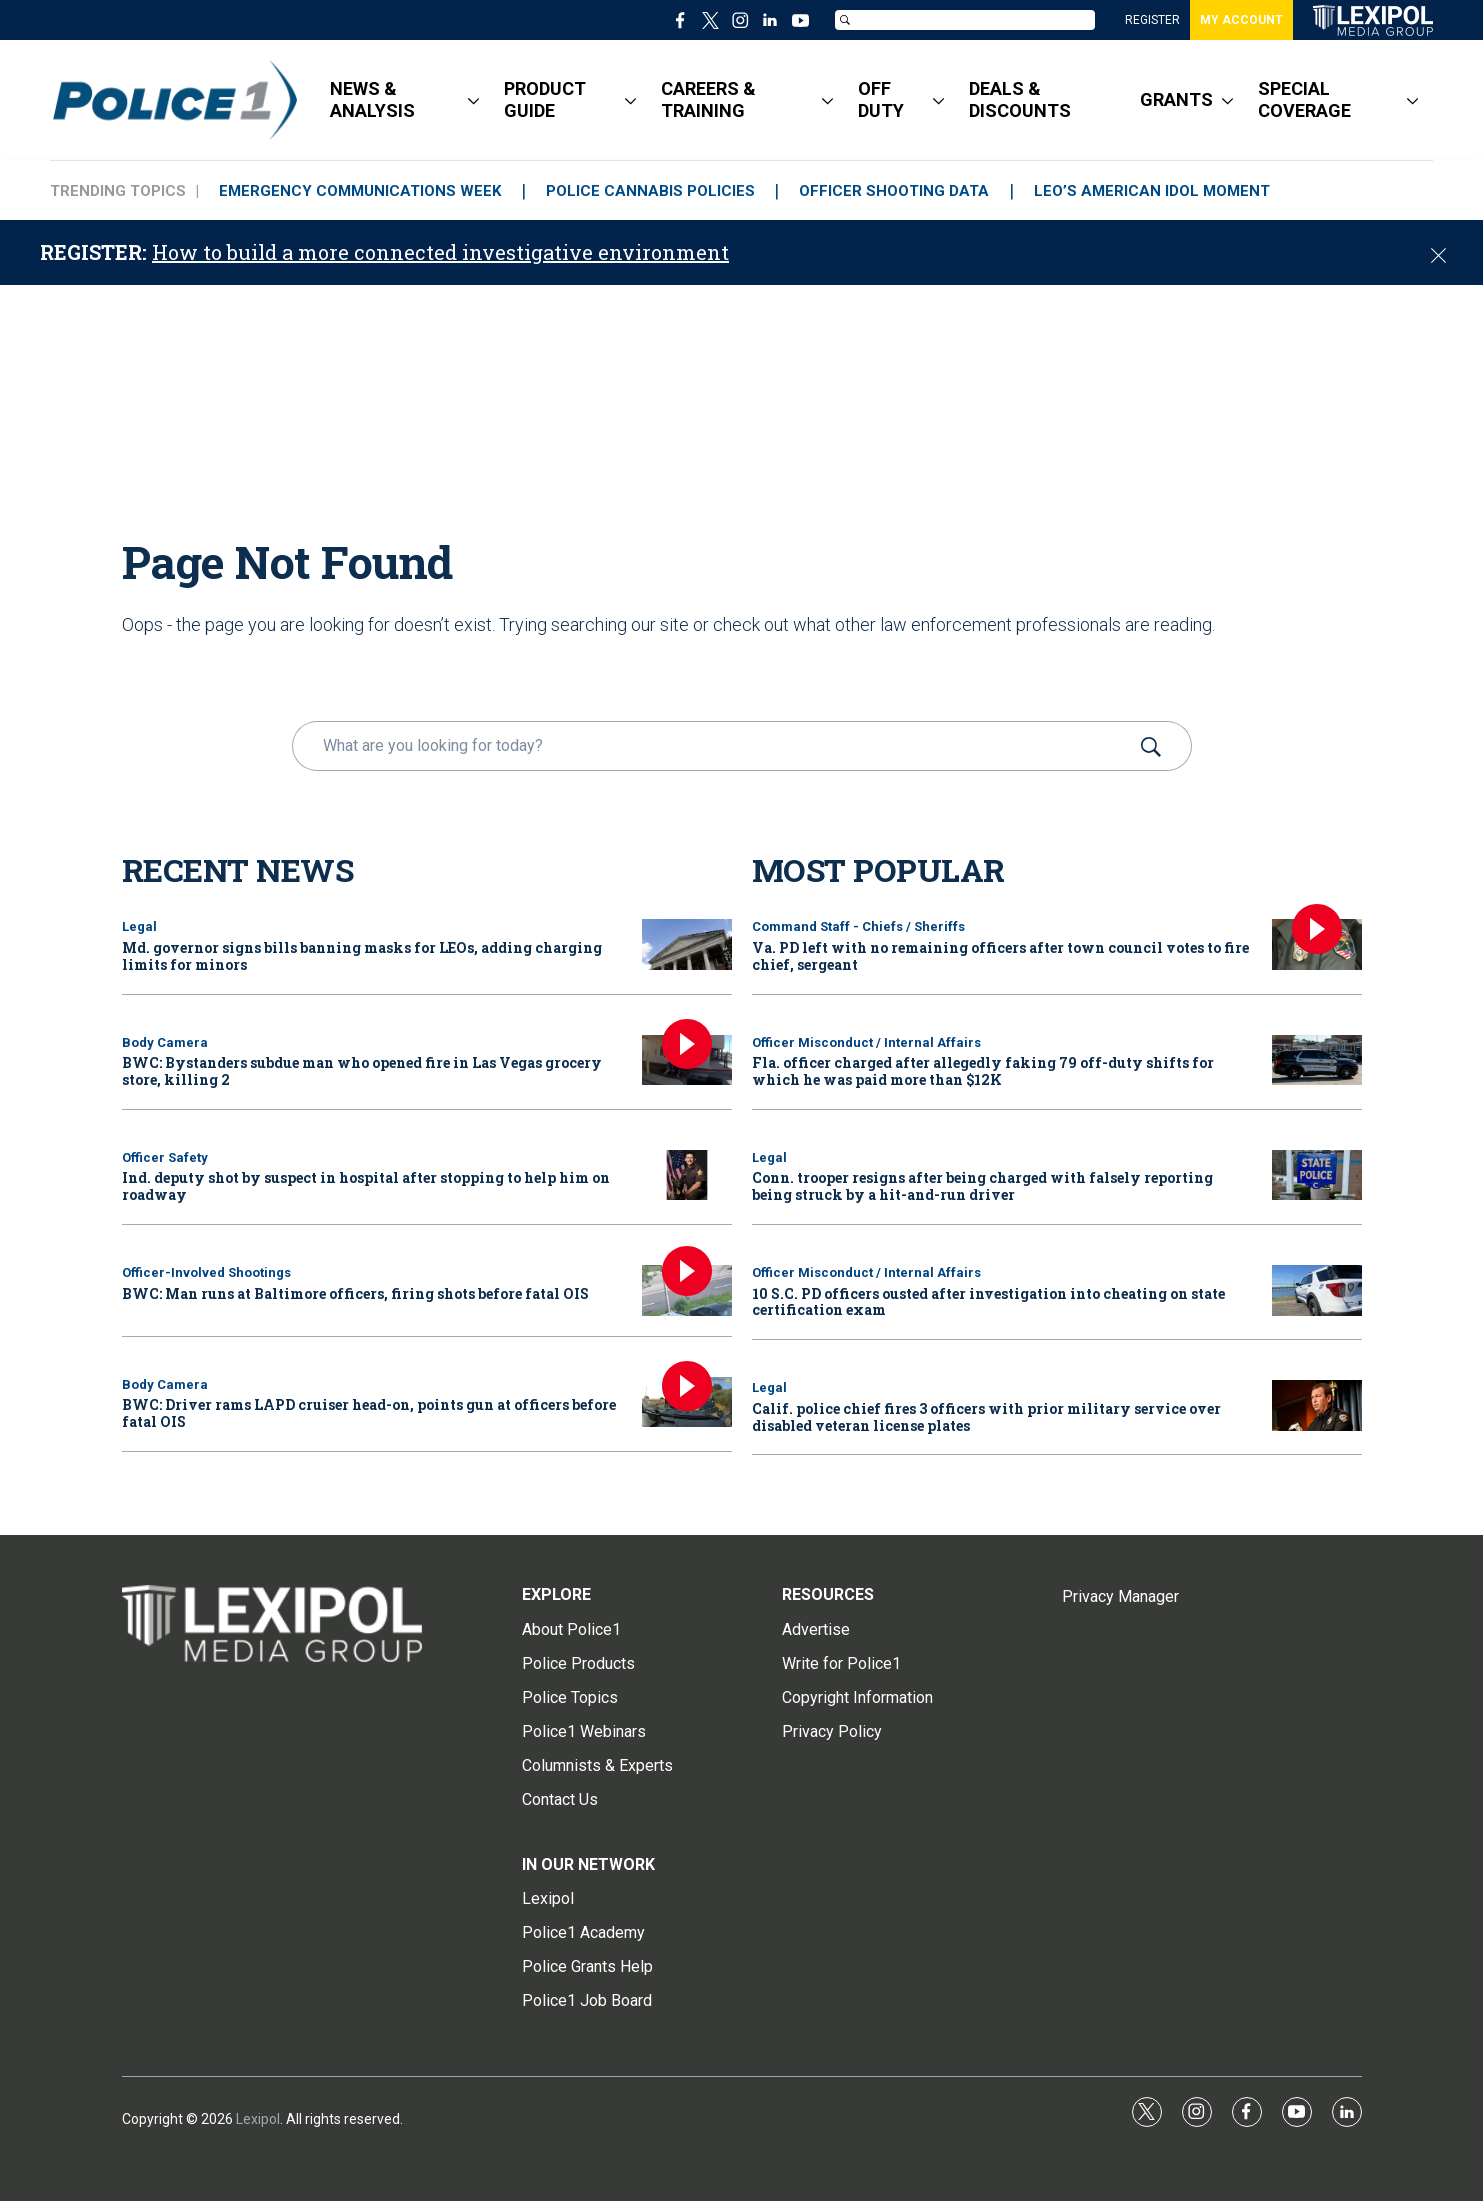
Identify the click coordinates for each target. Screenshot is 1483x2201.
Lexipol (258, 2119)
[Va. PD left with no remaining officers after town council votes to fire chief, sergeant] (1317, 944)
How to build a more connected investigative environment (440, 252)
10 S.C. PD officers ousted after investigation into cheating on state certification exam (988, 1302)
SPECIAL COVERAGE (1304, 99)
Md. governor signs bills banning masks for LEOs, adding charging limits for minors (362, 956)
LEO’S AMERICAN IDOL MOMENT (1153, 191)
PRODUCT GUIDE (545, 99)
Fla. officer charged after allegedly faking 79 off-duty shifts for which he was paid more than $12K (983, 1071)
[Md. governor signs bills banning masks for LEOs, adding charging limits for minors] (687, 944)
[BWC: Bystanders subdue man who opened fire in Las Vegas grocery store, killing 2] (687, 1060)
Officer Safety (165, 1157)
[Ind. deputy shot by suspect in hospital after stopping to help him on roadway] (687, 1175)
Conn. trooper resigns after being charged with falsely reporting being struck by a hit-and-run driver (982, 1186)
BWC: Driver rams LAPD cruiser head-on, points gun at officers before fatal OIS (369, 1413)
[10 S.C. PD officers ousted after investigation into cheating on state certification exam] (1317, 1290)
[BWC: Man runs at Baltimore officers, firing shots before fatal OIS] (687, 1290)
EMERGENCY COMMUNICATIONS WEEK (360, 191)
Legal (139, 926)
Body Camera (165, 1042)
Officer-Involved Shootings (206, 1272)
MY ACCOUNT (1241, 20)
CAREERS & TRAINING (708, 99)
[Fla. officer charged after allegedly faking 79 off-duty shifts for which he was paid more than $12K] (1317, 1060)
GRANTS (1176, 99)
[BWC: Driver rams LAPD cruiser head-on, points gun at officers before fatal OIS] (687, 1402)
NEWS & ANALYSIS (372, 99)
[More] (473, 100)
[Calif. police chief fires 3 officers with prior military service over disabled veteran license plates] (1317, 1405)
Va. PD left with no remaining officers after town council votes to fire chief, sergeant (1000, 956)
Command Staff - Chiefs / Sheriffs (858, 926)
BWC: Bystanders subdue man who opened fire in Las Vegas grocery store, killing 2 (362, 1071)
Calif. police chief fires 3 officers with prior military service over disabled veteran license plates (986, 1417)
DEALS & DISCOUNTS (1020, 99)
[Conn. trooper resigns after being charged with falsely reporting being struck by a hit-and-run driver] (1317, 1175)
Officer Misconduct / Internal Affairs (866, 1042)
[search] (713, 746)
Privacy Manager (1120, 1596)
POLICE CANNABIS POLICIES (650, 191)
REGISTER (1152, 20)
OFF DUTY (881, 99)
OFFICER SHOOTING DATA (895, 191)
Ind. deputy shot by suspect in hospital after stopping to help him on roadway (366, 1186)
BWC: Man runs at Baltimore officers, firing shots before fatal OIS (355, 1293)
